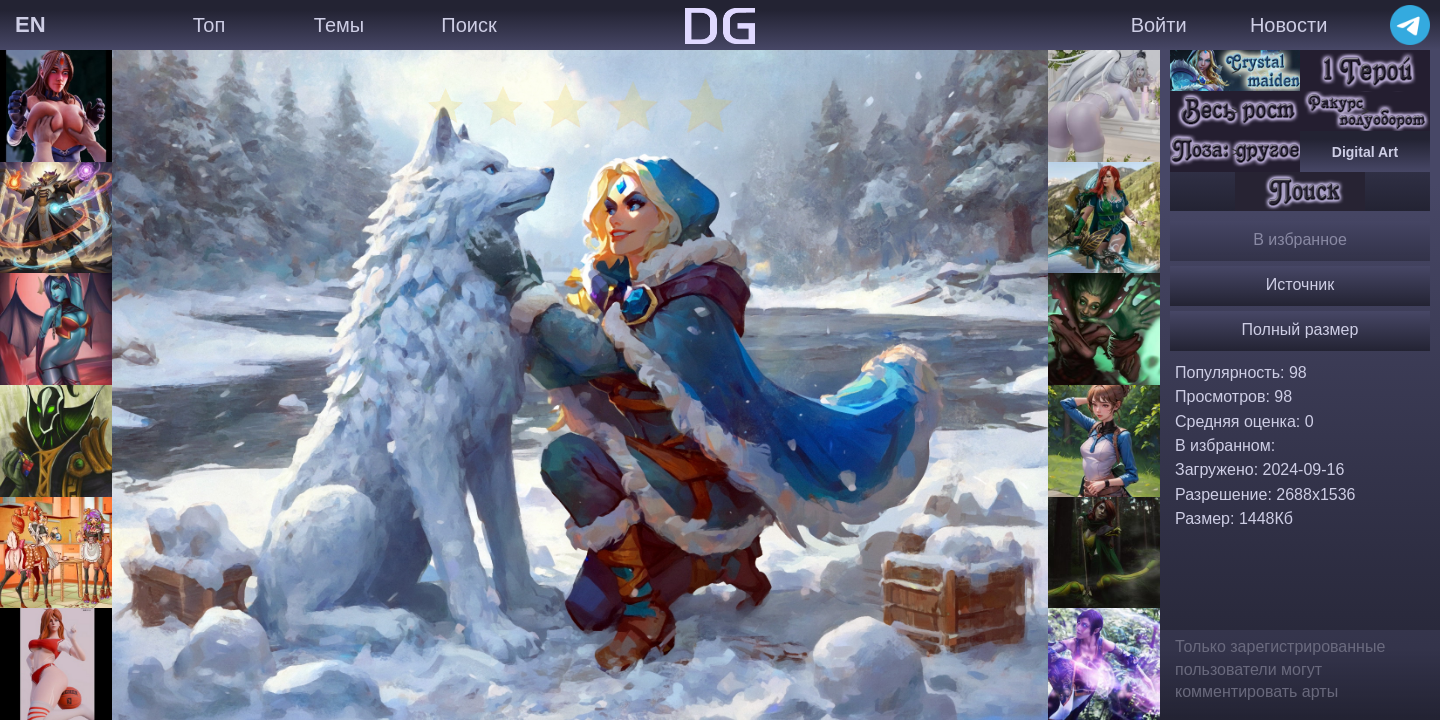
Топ (209, 25)
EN (30, 24)
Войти (1159, 25)
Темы (339, 25)
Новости (1288, 25)
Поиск (468, 25)
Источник (1300, 284)
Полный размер (1300, 329)
